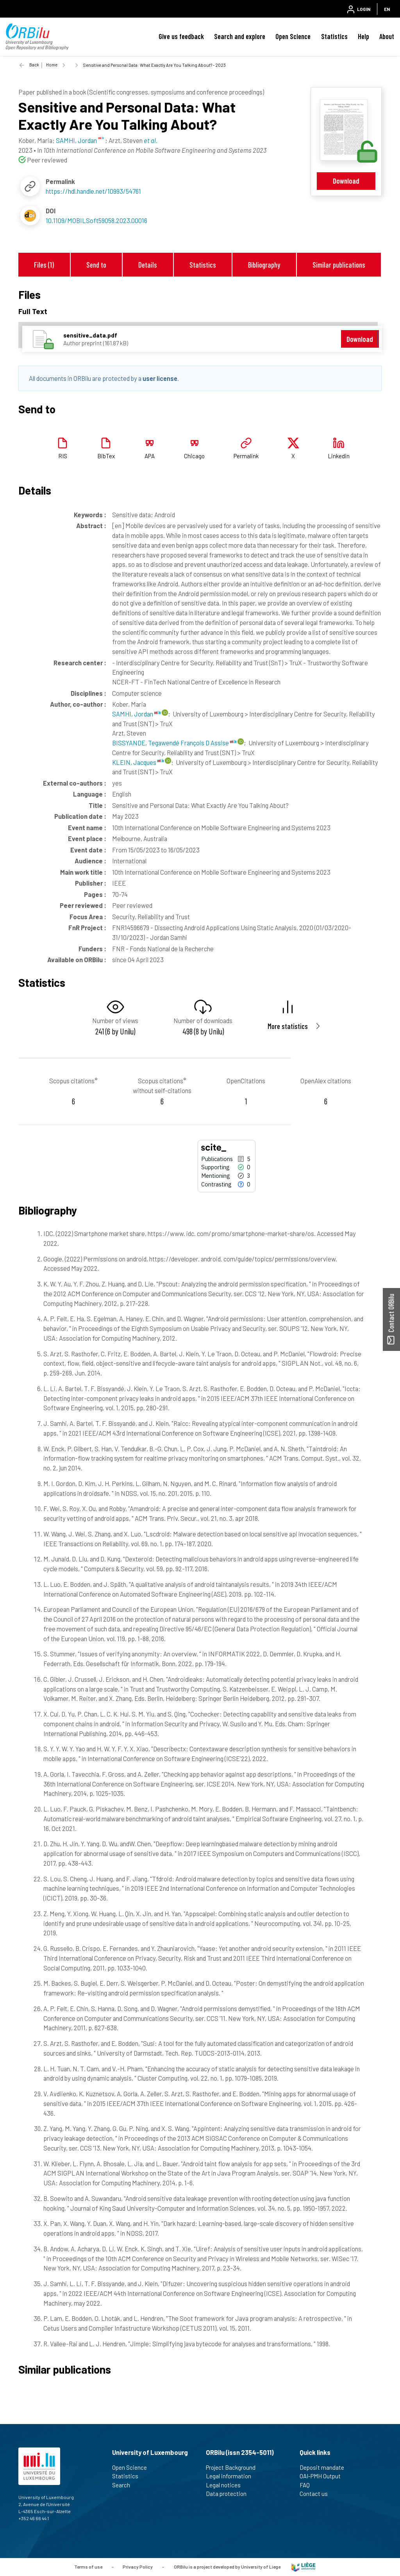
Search (124, 2484)
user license (160, 378)
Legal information (232, 2476)
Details (147, 264)
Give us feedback (181, 36)
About (386, 36)
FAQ (308, 2484)
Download (346, 180)
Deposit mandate (325, 2467)
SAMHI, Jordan (136, 714)
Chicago (194, 455)
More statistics (288, 1026)
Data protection (229, 2493)
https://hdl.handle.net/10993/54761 (93, 191)
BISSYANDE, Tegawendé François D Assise (174, 743)
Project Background (234, 2467)
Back (34, 64)
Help (363, 36)
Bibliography (264, 264)
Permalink (246, 455)
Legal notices (226, 2484)
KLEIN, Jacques (138, 762)
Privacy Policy (138, 2566)
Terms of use (88, 2566)
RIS (62, 455)
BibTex (106, 455)
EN (387, 9)
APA (150, 455)
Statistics (334, 36)
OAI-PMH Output (323, 2476)
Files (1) (44, 264)
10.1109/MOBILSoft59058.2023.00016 (96, 220)
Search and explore (239, 36)
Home (51, 64)
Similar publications (338, 264)
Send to (96, 264)
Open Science (293, 36)
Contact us (317, 2493)
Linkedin (339, 455)
